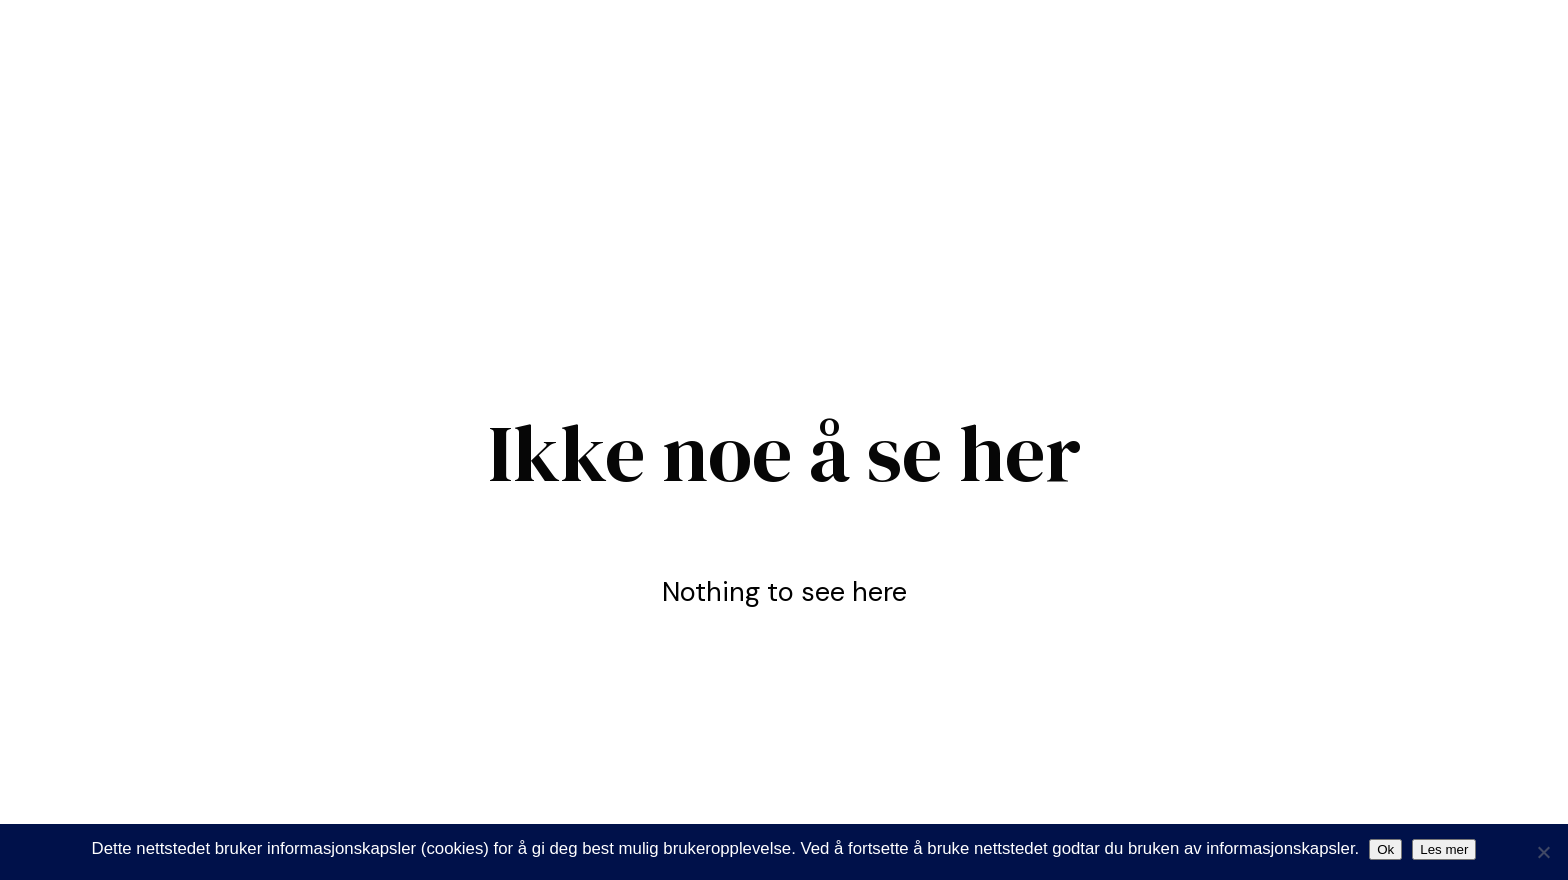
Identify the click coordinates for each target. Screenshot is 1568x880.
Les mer (1444, 849)
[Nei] (1543, 852)
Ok (1385, 849)
